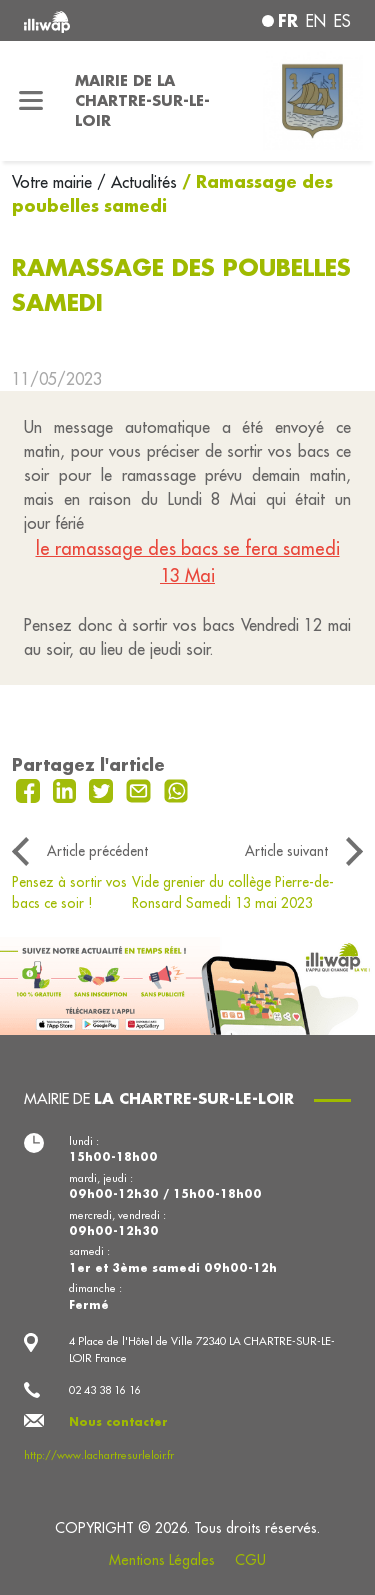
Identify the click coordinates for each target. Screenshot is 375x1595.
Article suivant (286, 851)
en (316, 21)
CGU (250, 1560)
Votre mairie (54, 182)
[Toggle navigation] (31, 101)
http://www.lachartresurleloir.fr (99, 1455)
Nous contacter (118, 1422)
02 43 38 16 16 (105, 1390)
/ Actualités (137, 182)
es (342, 21)
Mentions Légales (162, 1560)
